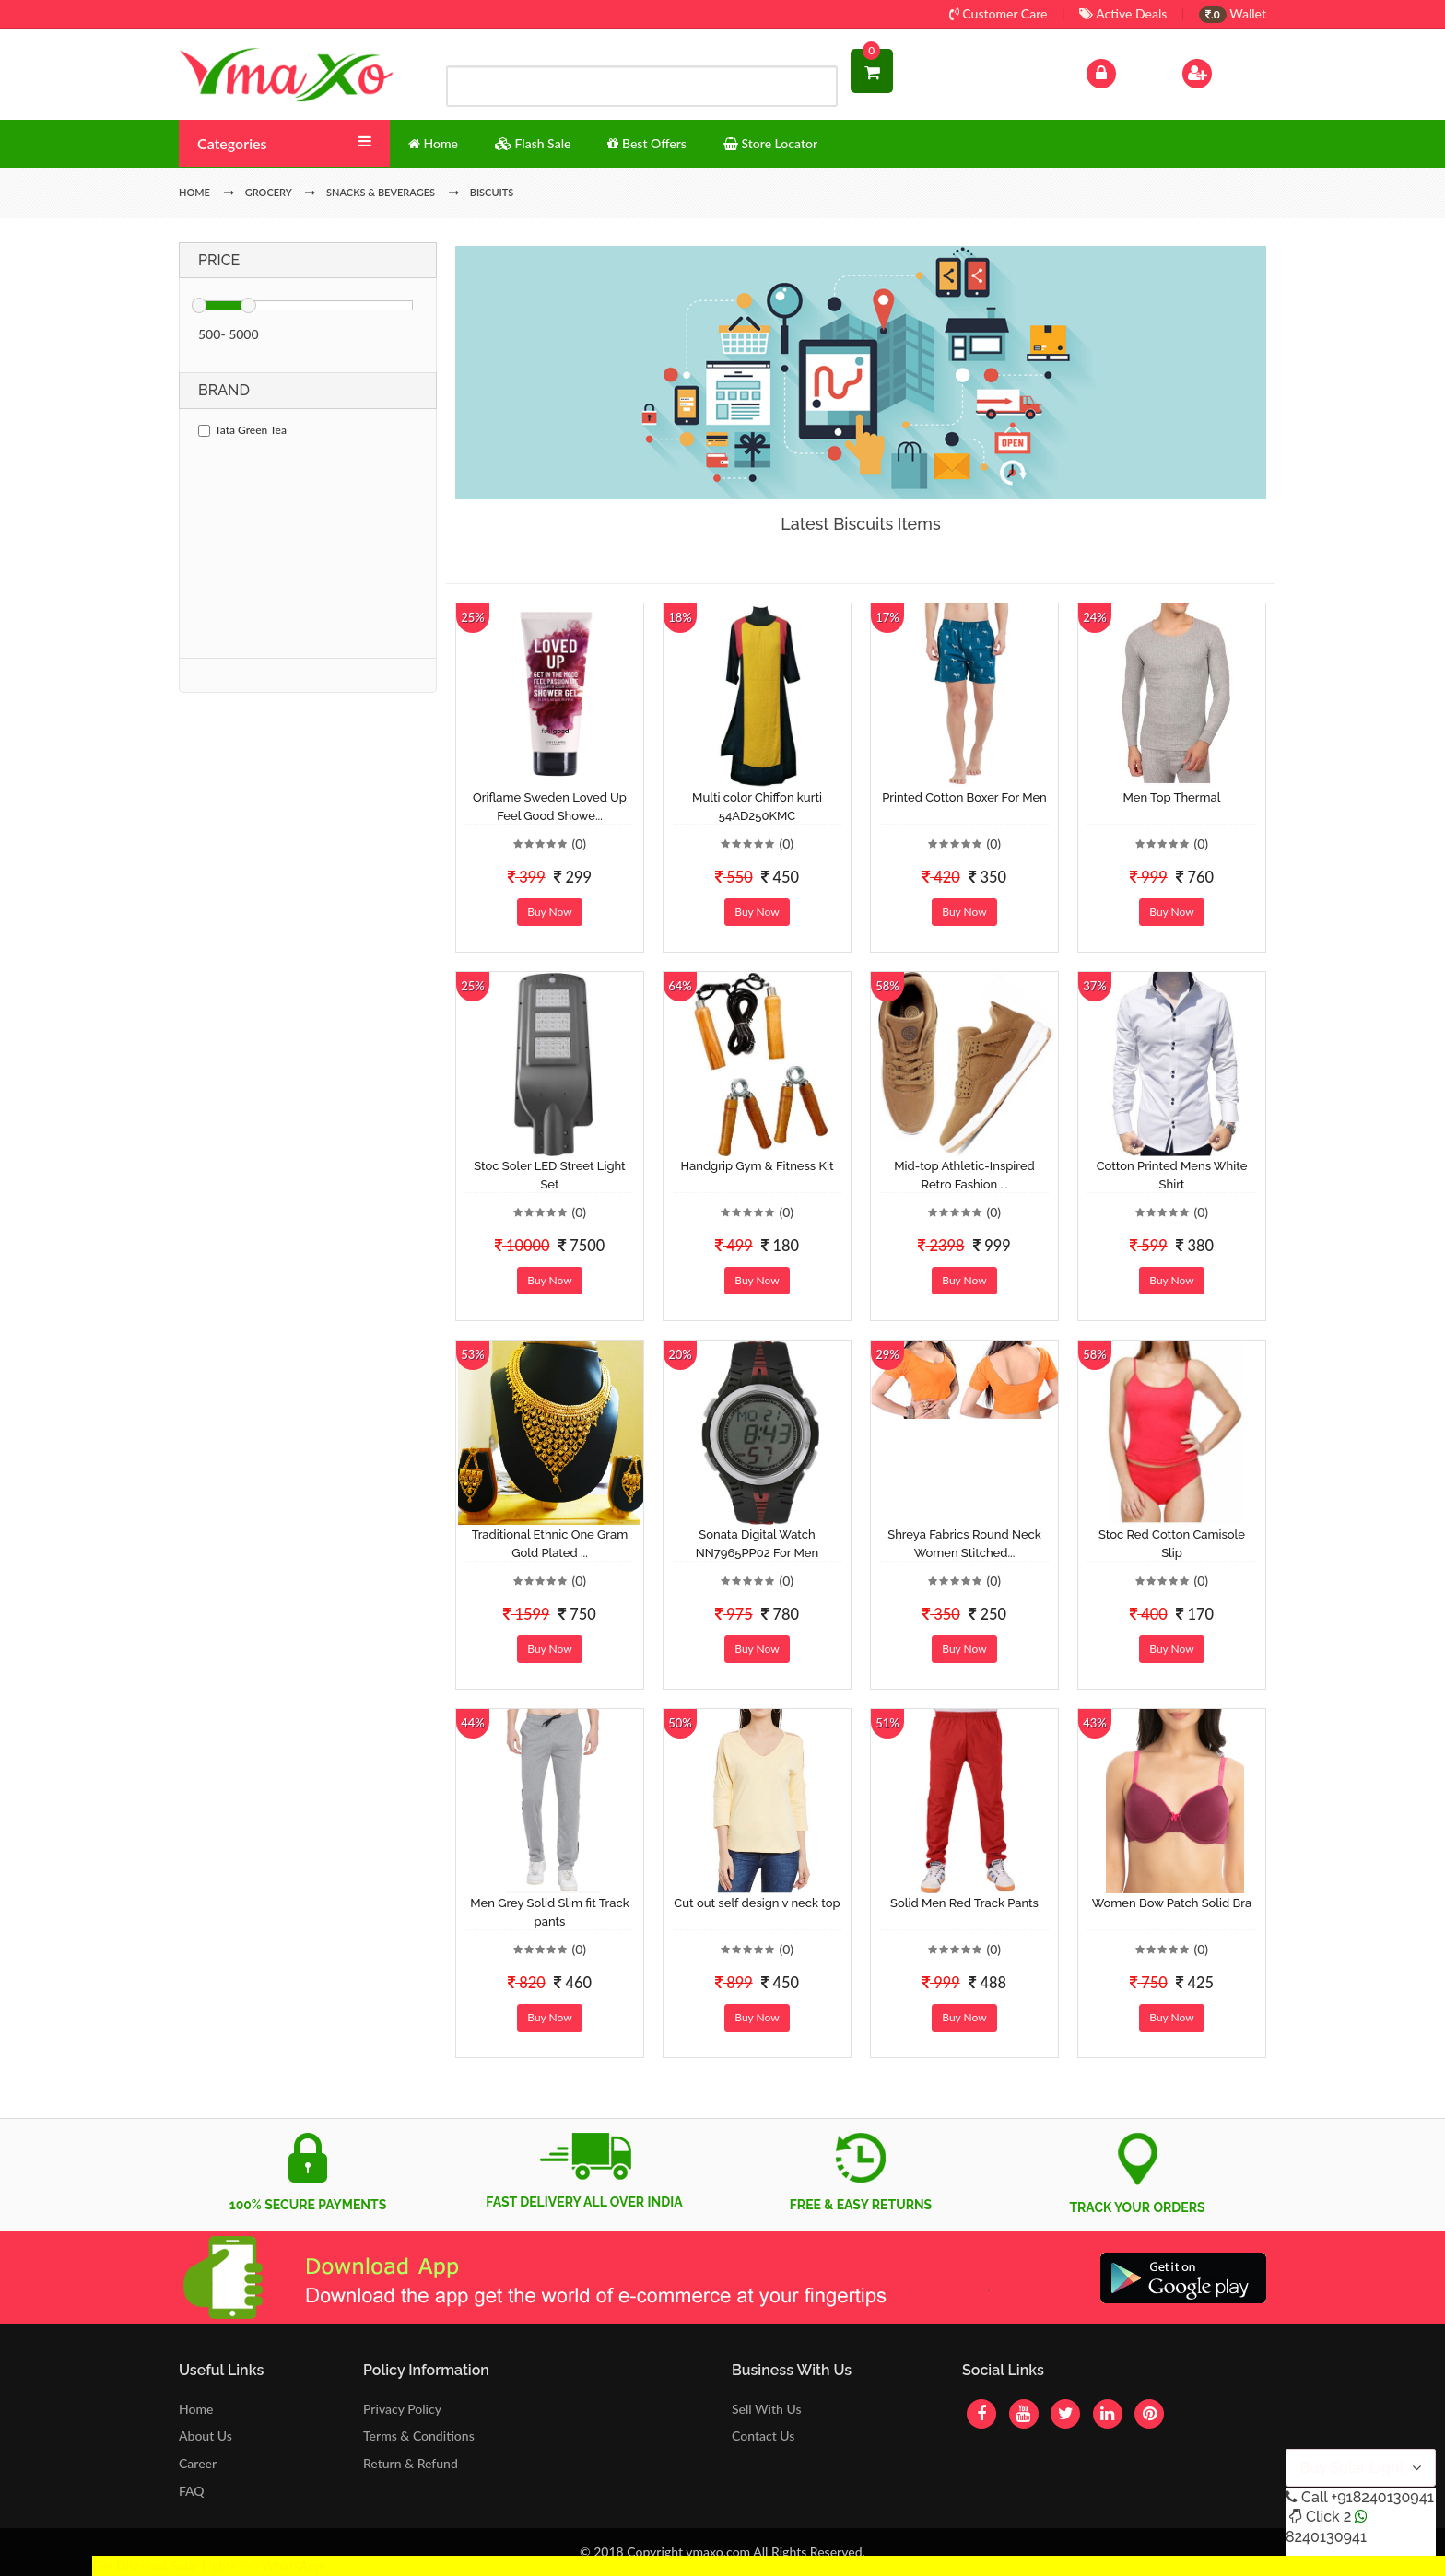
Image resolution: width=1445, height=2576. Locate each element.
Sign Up (1221, 71)
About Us (205, 2435)
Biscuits (492, 192)
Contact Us (763, 2435)
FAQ (192, 2491)
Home (196, 2409)
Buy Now (549, 912)
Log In (1121, 71)
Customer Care (998, 13)
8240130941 (1326, 2537)
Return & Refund (410, 2463)
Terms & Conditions (419, 2435)
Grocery (268, 192)
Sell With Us (766, 2409)
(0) (578, 843)
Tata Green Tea (242, 430)
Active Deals (1123, 13)
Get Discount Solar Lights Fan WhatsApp (207, 2565)
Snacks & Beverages (380, 192)
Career (198, 2463)
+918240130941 (1382, 2497)
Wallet (1232, 13)
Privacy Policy (402, 2409)
